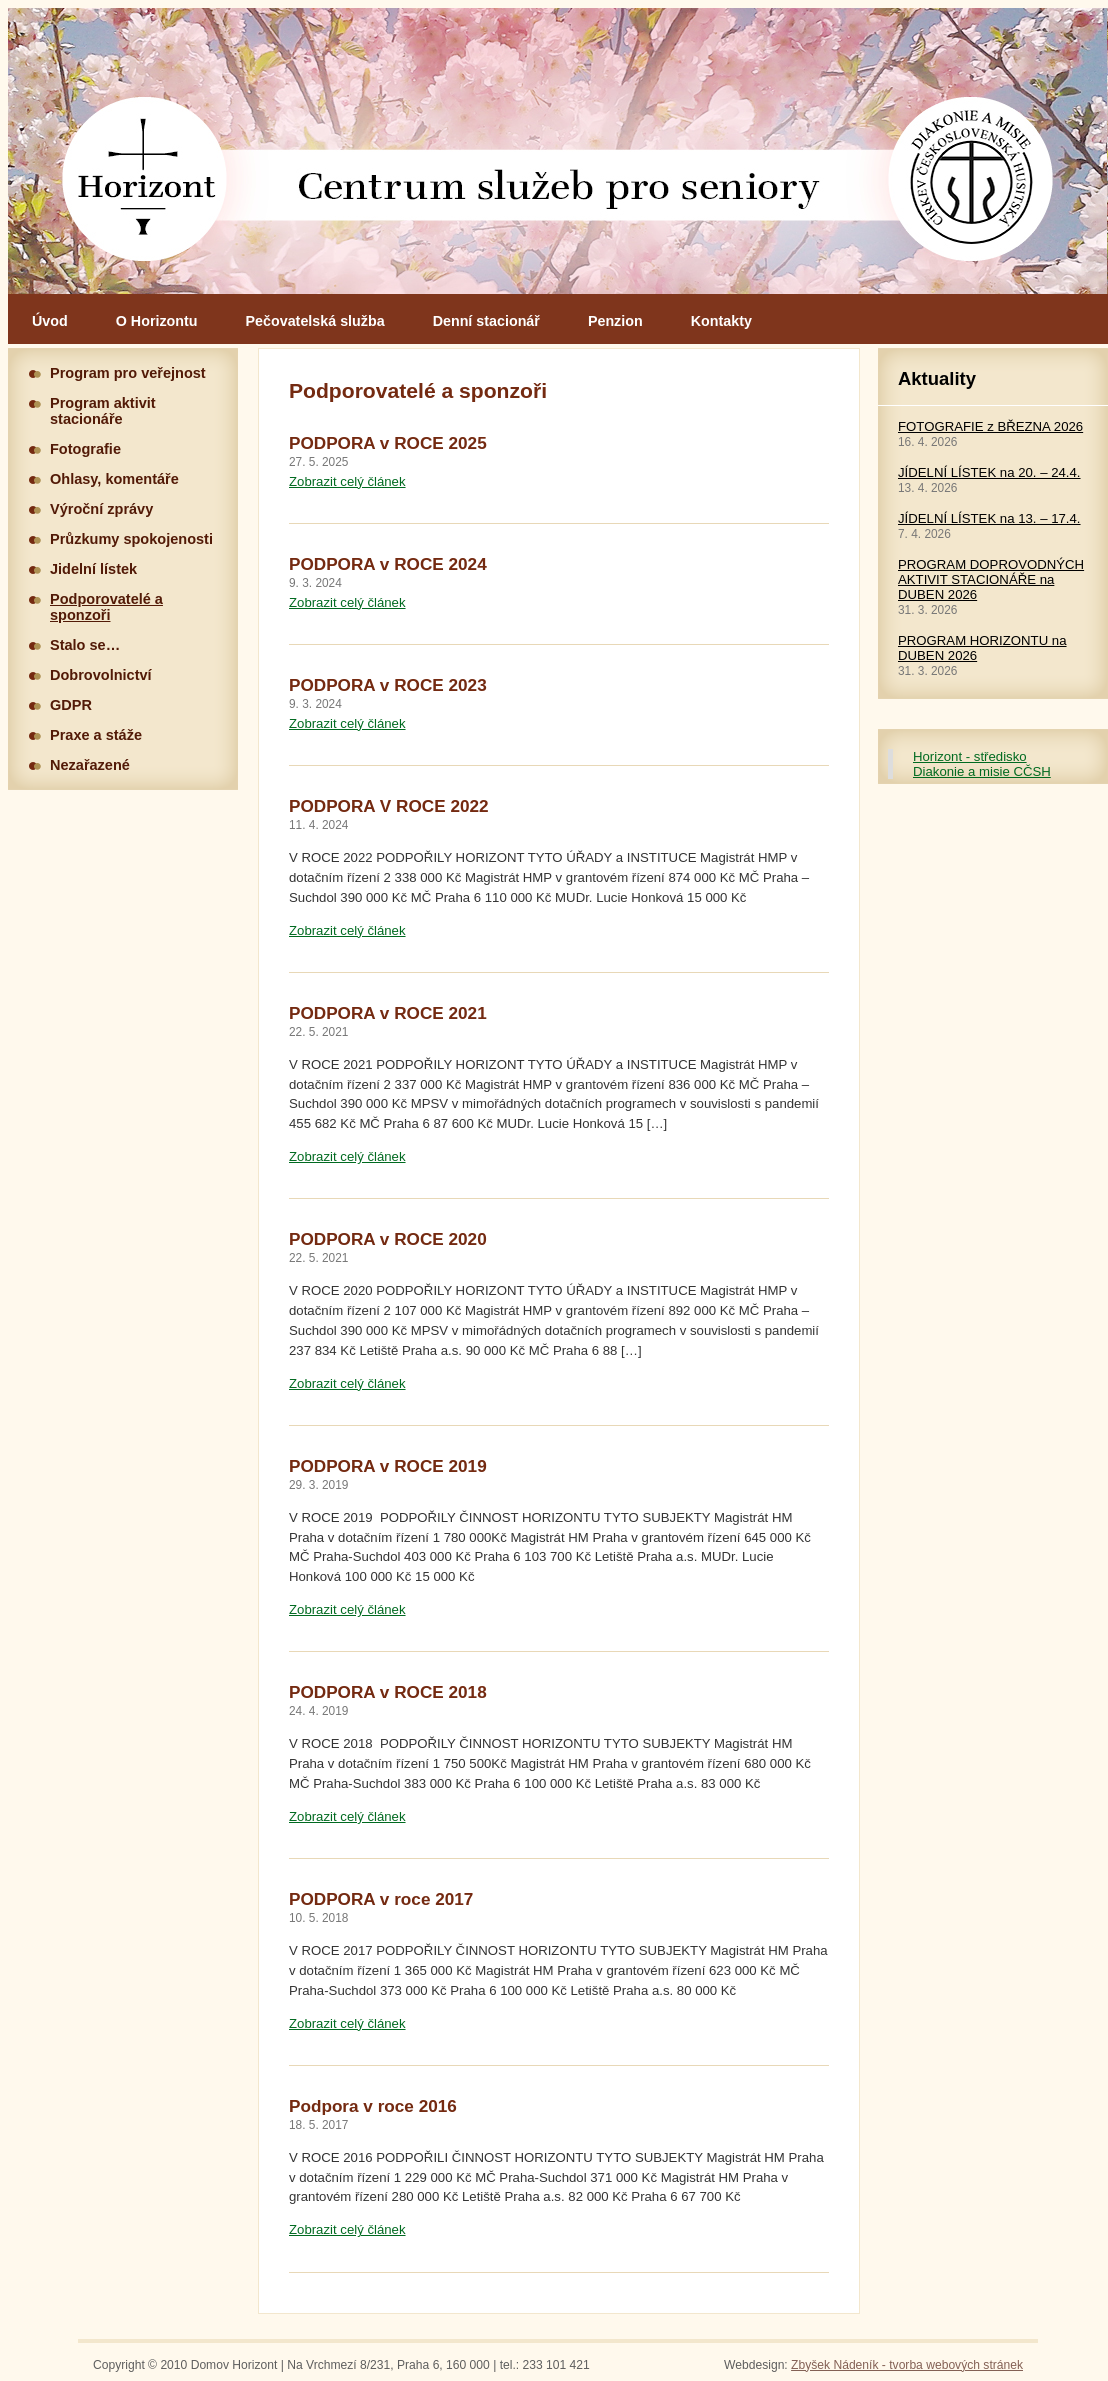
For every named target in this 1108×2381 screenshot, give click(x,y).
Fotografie (85, 449)
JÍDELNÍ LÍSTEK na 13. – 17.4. (989, 518)
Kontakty (721, 321)
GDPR (71, 705)
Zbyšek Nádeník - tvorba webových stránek (907, 2365)
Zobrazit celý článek (347, 481)
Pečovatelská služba (315, 321)
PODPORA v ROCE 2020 (388, 1239)
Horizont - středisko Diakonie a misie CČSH (982, 764)
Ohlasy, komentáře (114, 479)
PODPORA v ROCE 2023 (388, 685)
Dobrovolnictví (101, 675)
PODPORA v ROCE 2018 (388, 1692)
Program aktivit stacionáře (103, 411)
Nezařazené (90, 765)
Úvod (50, 321)
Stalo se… (85, 645)
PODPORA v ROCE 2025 (388, 443)
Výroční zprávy (101, 509)
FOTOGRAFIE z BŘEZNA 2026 (990, 426)
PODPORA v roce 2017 (381, 1899)
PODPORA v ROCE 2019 (388, 1466)
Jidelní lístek (93, 569)
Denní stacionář (486, 321)
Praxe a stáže (96, 735)
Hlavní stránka (558, 151)
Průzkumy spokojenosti (131, 539)
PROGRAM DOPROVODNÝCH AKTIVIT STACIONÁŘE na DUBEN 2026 (991, 579)
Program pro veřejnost (128, 373)
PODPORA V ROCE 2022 (389, 806)
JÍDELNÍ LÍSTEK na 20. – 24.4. (989, 472)
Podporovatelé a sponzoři (106, 607)
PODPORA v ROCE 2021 (388, 1013)
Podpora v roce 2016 (373, 2106)
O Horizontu (157, 321)
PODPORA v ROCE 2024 (388, 564)
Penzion (615, 321)
